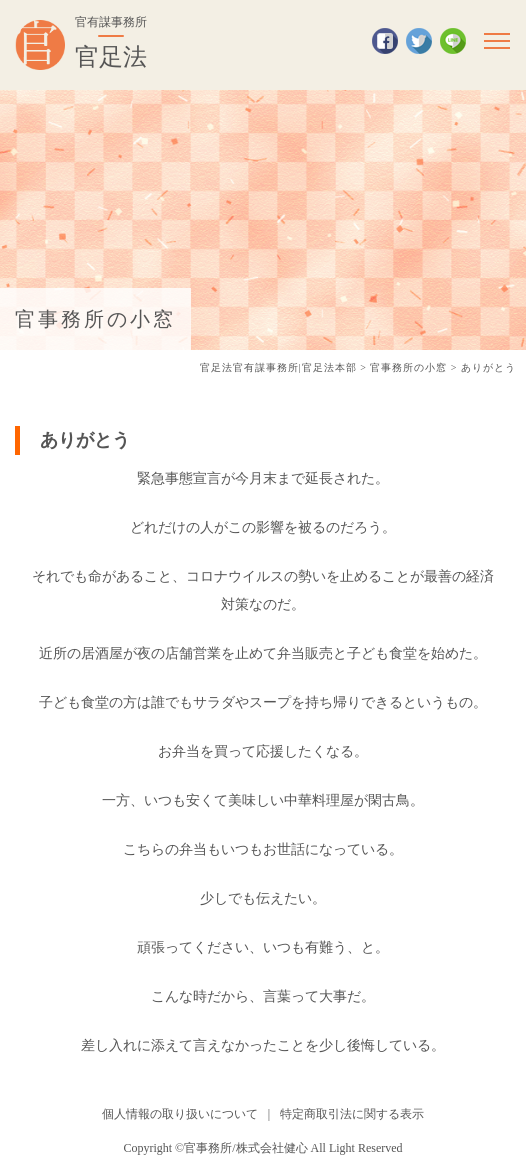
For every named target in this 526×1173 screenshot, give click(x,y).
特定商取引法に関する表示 (352, 1114)
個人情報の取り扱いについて (180, 1114)
